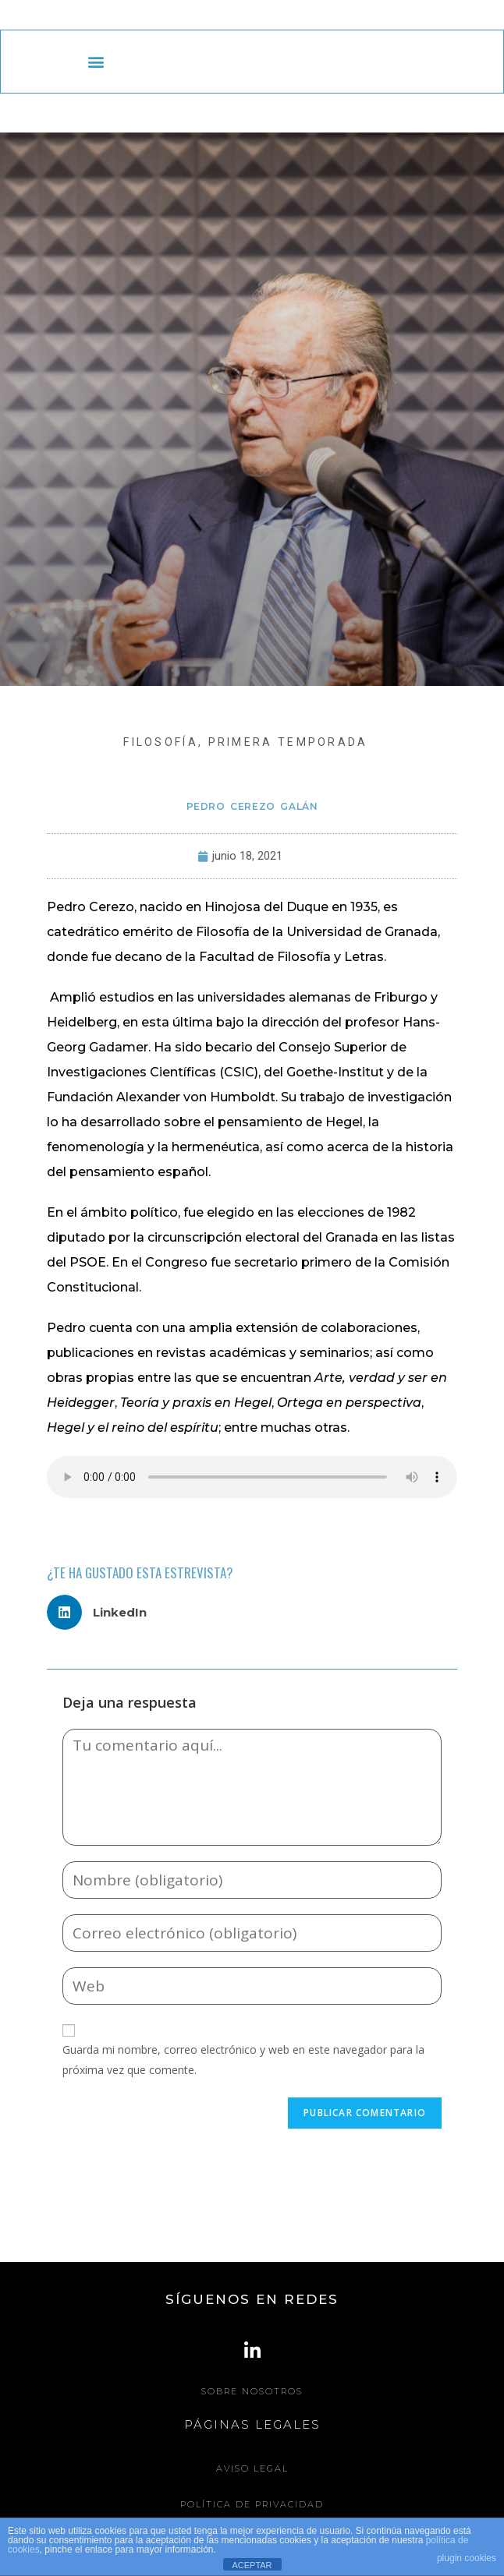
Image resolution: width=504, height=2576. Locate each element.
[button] (95, 62)
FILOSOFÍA (160, 742)
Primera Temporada (288, 742)
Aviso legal (252, 2468)
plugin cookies (466, 2558)
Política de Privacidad (252, 2504)
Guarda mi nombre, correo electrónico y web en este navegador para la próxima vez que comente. (243, 2059)
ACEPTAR (252, 2565)
